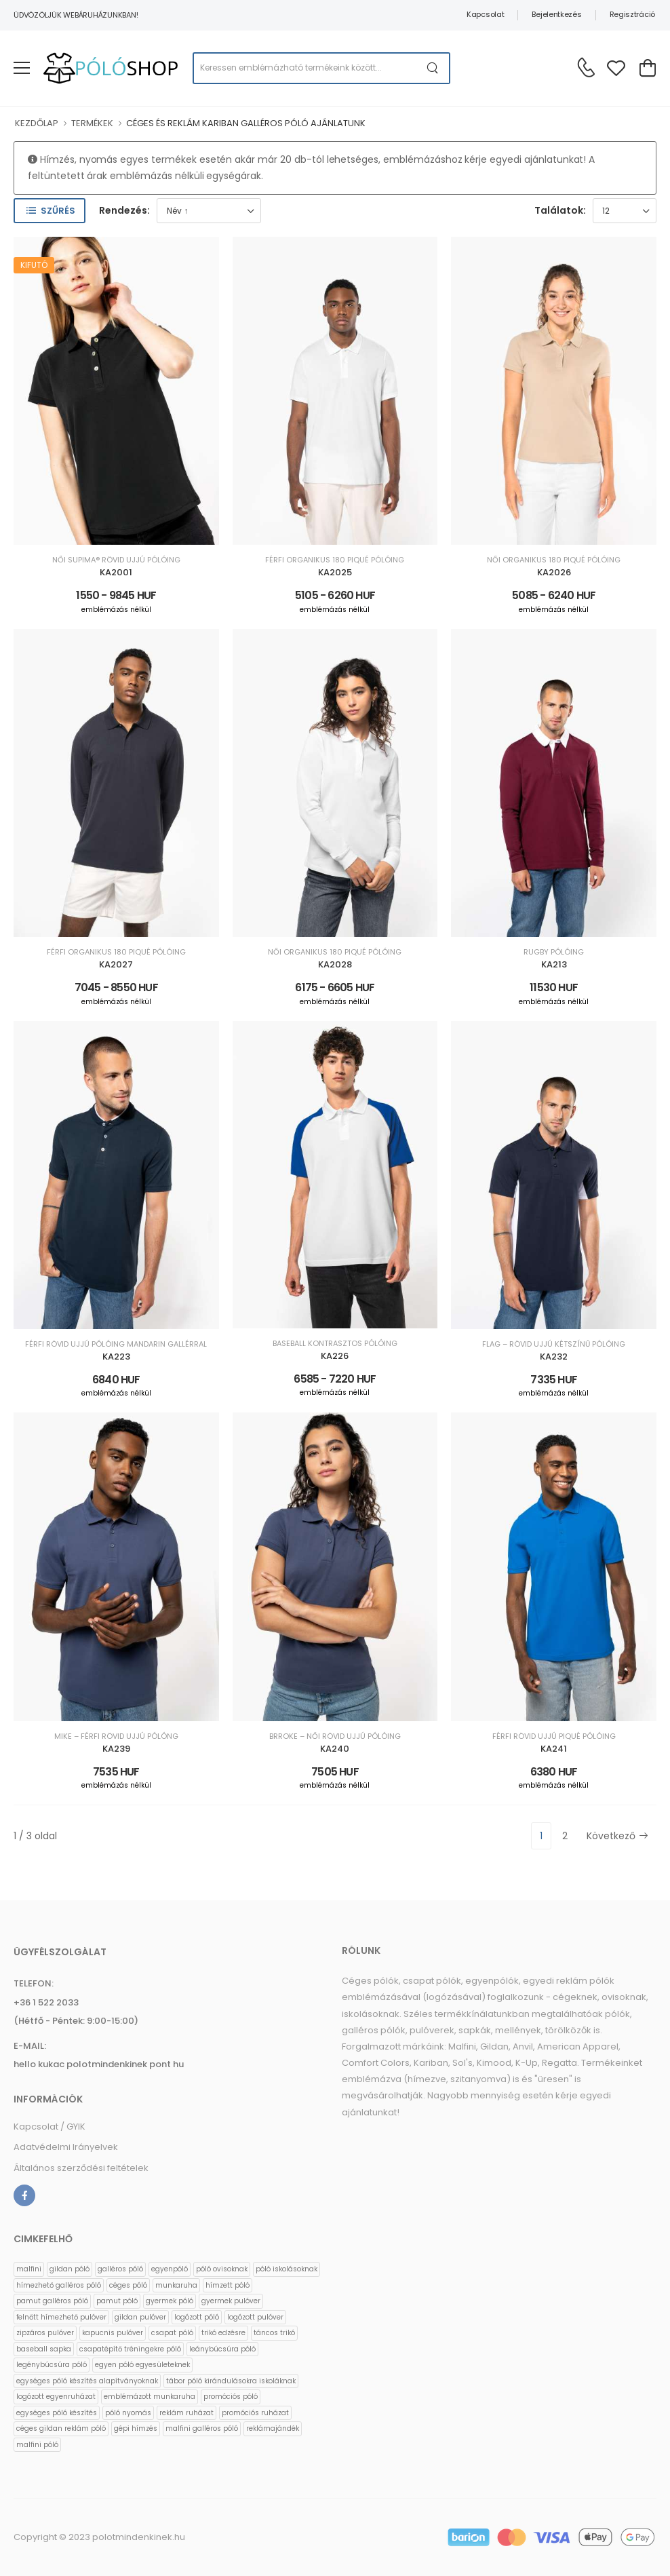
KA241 (553, 1748)
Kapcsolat (485, 14)
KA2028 (335, 964)
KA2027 (116, 964)
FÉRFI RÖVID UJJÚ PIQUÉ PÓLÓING (554, 1736)
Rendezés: (124, 210)
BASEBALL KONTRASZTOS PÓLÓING (335, 1343)
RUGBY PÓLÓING (554, 952)
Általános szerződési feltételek (81, 2167)
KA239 (116, 1748)
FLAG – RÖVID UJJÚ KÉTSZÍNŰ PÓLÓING (553, 1344)
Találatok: (560, 210)
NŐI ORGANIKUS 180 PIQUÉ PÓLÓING (553, 560)
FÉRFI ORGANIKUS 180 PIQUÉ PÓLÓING (334, 560)
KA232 (554, 1356)
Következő (617, 1836)
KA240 (334, 1748)
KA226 (335, 1355)
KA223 (116, 1356)
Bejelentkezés (556, 14)
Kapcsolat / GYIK (49, 2126)
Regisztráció (632, 14)
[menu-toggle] (22, 68)
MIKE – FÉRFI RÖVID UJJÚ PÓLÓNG (116, 1736)
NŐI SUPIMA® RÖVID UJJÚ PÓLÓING (116, 560)
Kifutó (33, 265)
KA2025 (335, 572)
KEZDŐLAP (36, 123)
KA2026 (554, 572)
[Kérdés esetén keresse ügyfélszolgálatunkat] (586, 67)
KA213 (554, 964)
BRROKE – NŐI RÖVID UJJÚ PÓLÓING (335, 1736)
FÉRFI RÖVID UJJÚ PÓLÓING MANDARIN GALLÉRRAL (116, 1344)
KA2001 (116, 572)
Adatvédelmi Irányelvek (66, 2146)
